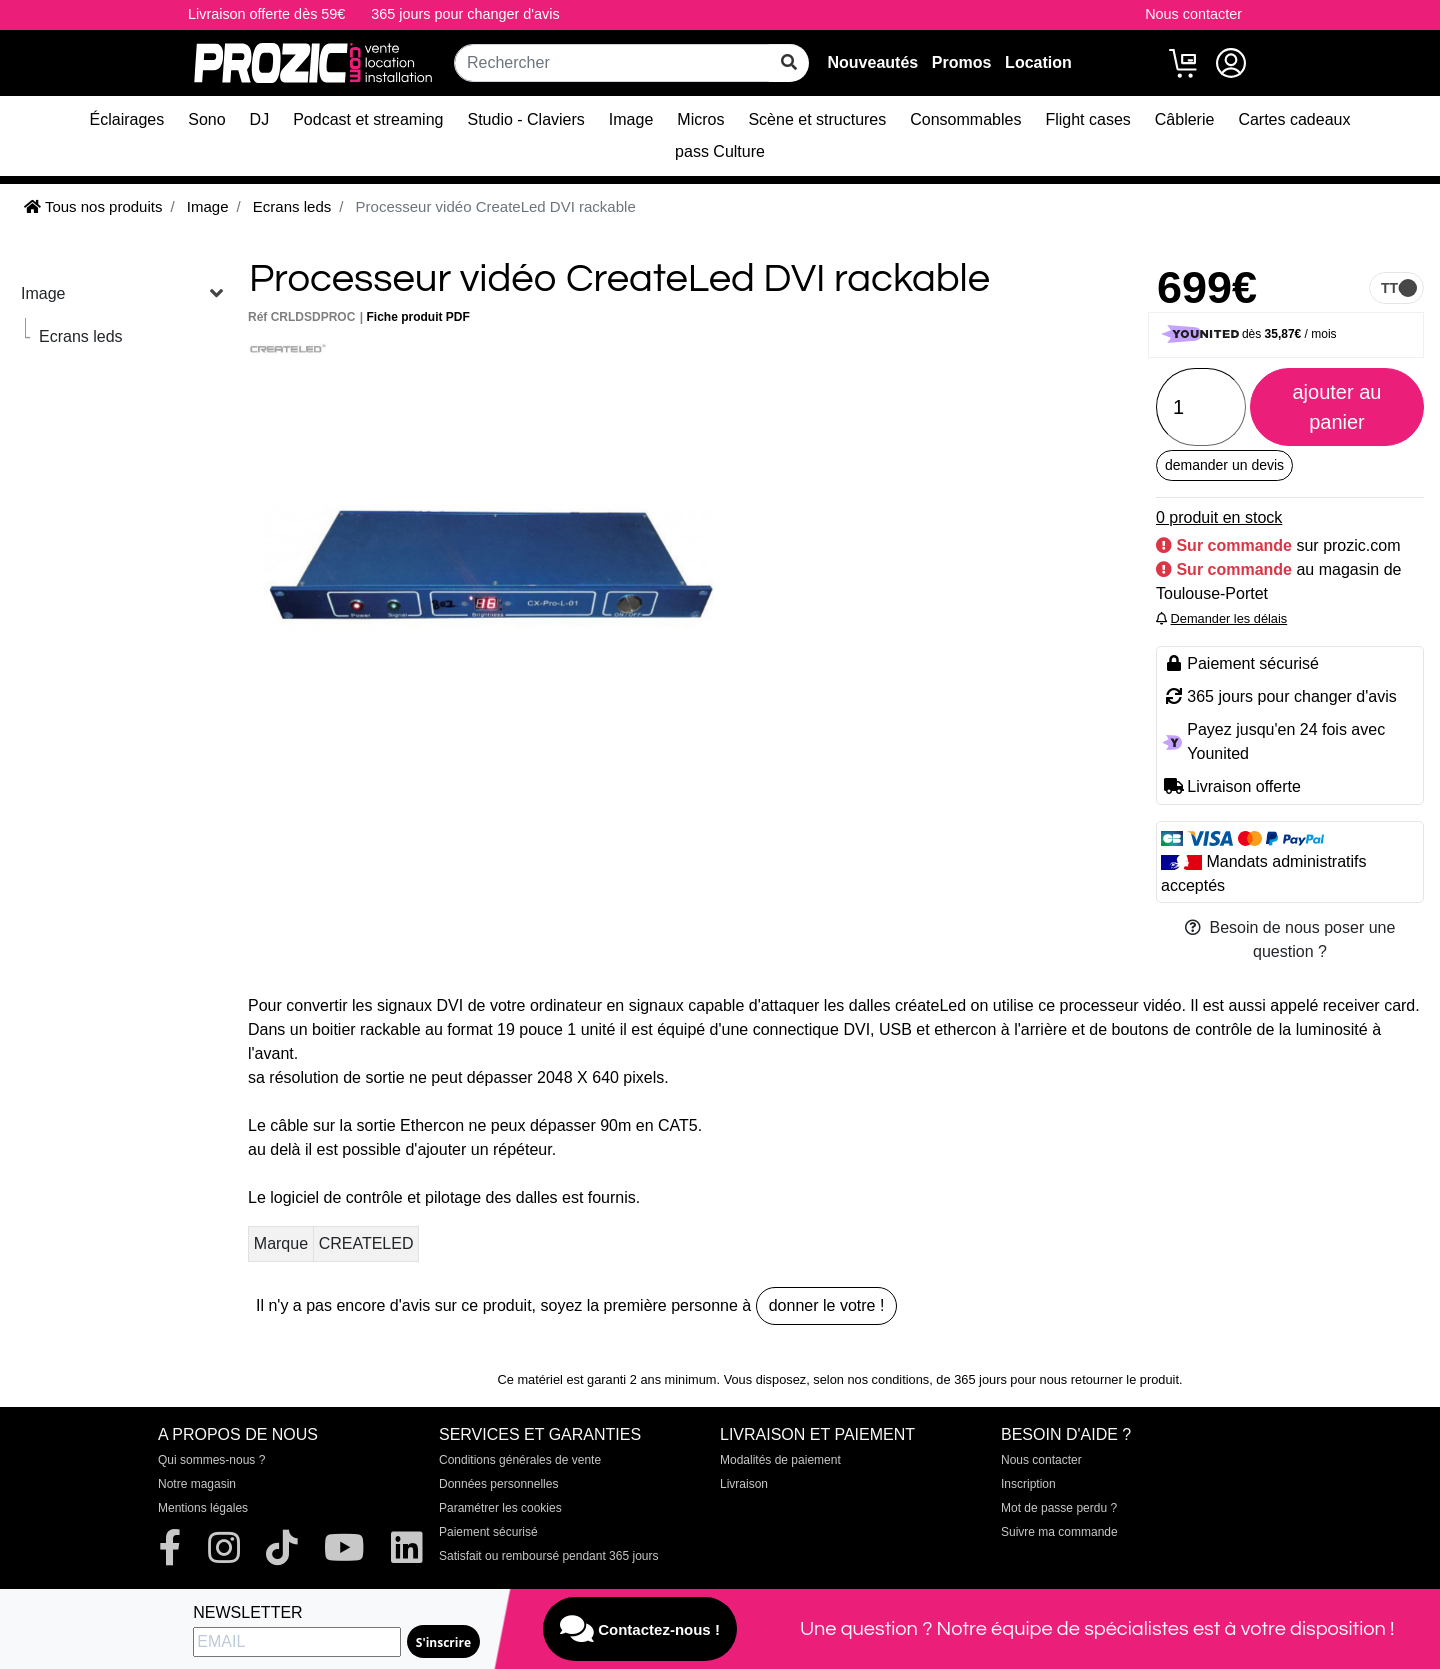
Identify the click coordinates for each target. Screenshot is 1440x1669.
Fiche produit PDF (418, 317)
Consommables (965, 119)
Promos (962, 62)
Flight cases (1087, 119)
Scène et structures (817, 119)
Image (631, 119)
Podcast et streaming (368, 119)
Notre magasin (197, 1484)
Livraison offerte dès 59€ (266, 14)
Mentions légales (203, 1508)
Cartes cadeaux (1294, 119)
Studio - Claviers (525, 119)
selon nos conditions (871, 1379)
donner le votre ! (827, 1305)
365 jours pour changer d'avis (465, 14)
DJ (260, 119)
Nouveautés (872, 62)
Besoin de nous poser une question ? (1290, 939)
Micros (700, 119)
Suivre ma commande (1059, 1532)
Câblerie (1185, 119)
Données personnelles (498, 1484)
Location (1038, 62)
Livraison (744, 1484)
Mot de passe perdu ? (1059, 1508)
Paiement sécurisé (488, 1532)
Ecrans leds (81, 336)
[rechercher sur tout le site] (789, 63)
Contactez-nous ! (640, 1629)
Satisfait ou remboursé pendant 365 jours (548, 1556)
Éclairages (127, 119)
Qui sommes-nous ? (211, 1460)
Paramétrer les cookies (500, 1508)
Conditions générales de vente (520, 1460)
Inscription (1028, 1484)
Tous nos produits (93, 206)
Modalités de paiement (780, 1460)
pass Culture (720, 151)
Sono (206, 119)
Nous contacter (1193, 14)
